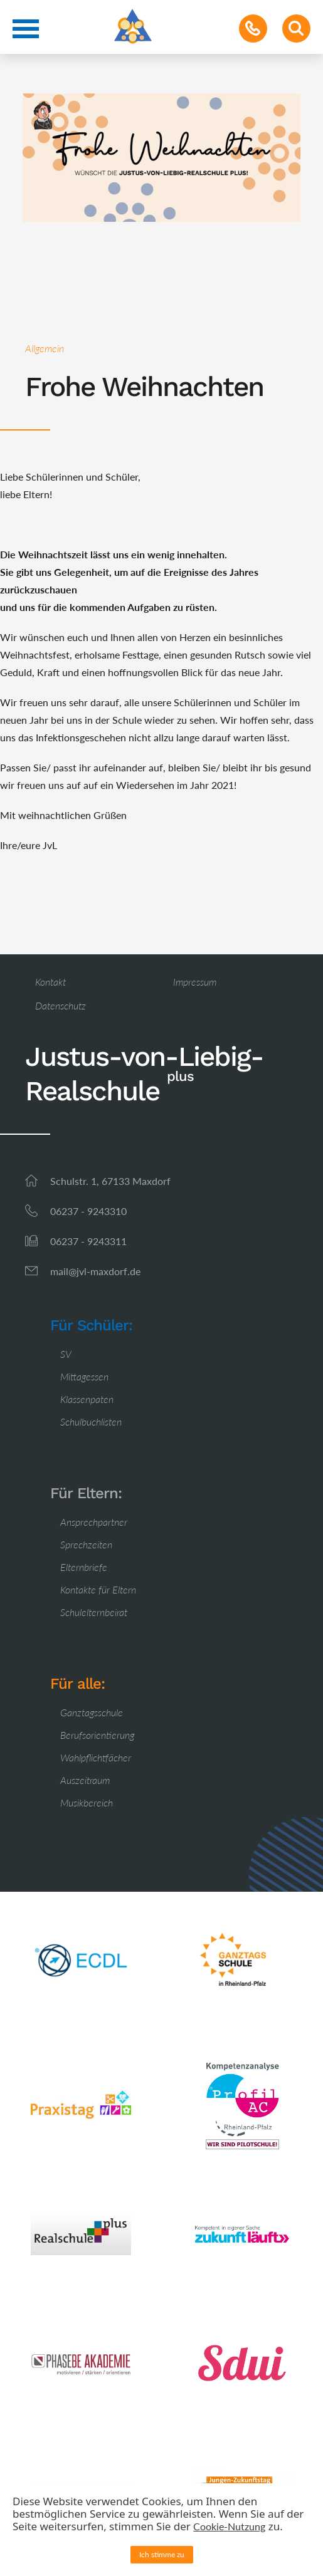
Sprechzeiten (86, 1544)
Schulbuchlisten (91, 1421)
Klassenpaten (87, 1399)
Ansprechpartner (93, 1522)
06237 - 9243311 (88, 1241)
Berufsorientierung (97, 1735)
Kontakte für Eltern (98, 1589)
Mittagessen (84, 1376)
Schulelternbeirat (93, 1612)
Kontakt (50, 982)
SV (65, 1354)
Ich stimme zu (161, 2554)
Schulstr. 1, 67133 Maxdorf (110, 1181)
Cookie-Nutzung (229, 2526)
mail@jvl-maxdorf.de (95, 1271)
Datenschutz (60, 1005)
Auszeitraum (85, 1780)
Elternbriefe (83, 1567)
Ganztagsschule (91, 1712)
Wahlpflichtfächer (95, 1757)
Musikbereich (86, 1802)
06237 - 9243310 (88, 1211)
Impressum (194, 982)
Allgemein (44, 348)
